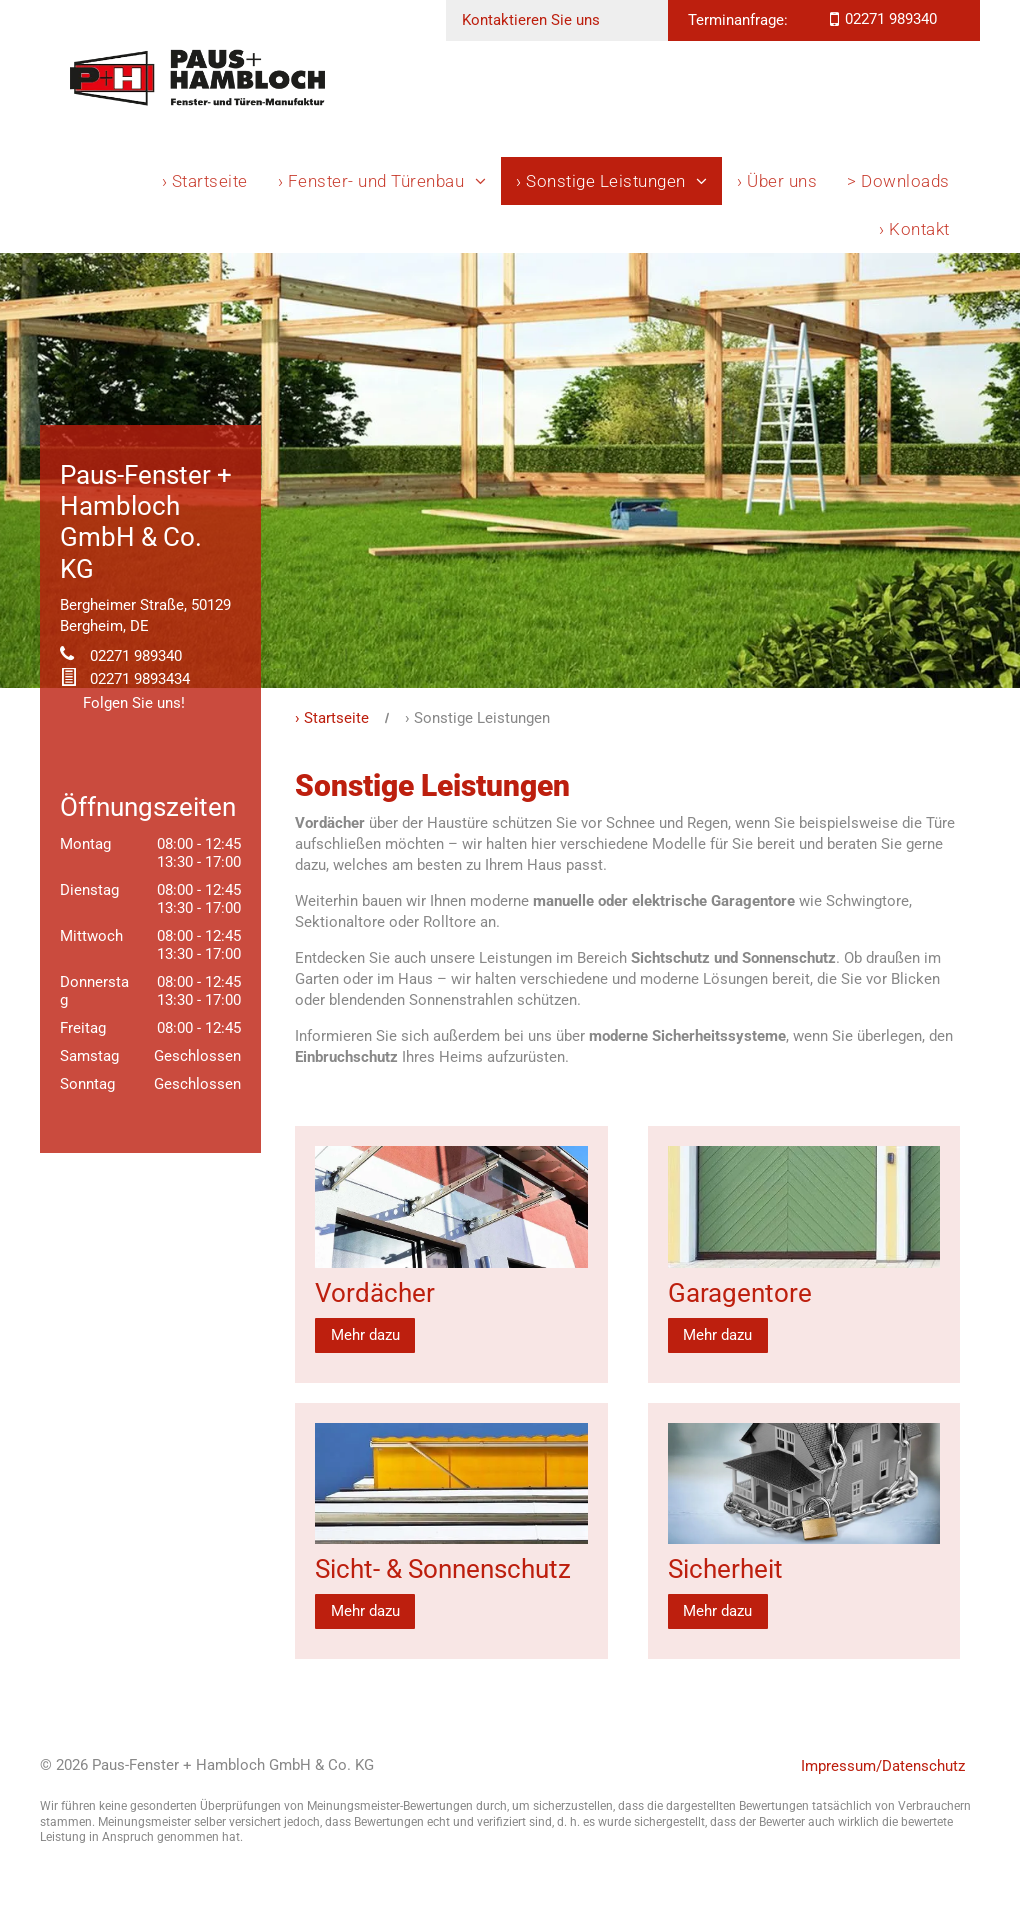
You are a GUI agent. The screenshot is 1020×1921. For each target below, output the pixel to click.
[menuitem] (205, 181)
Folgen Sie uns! (134, 703)
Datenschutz (923, 1766)
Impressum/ (841, 1766)
